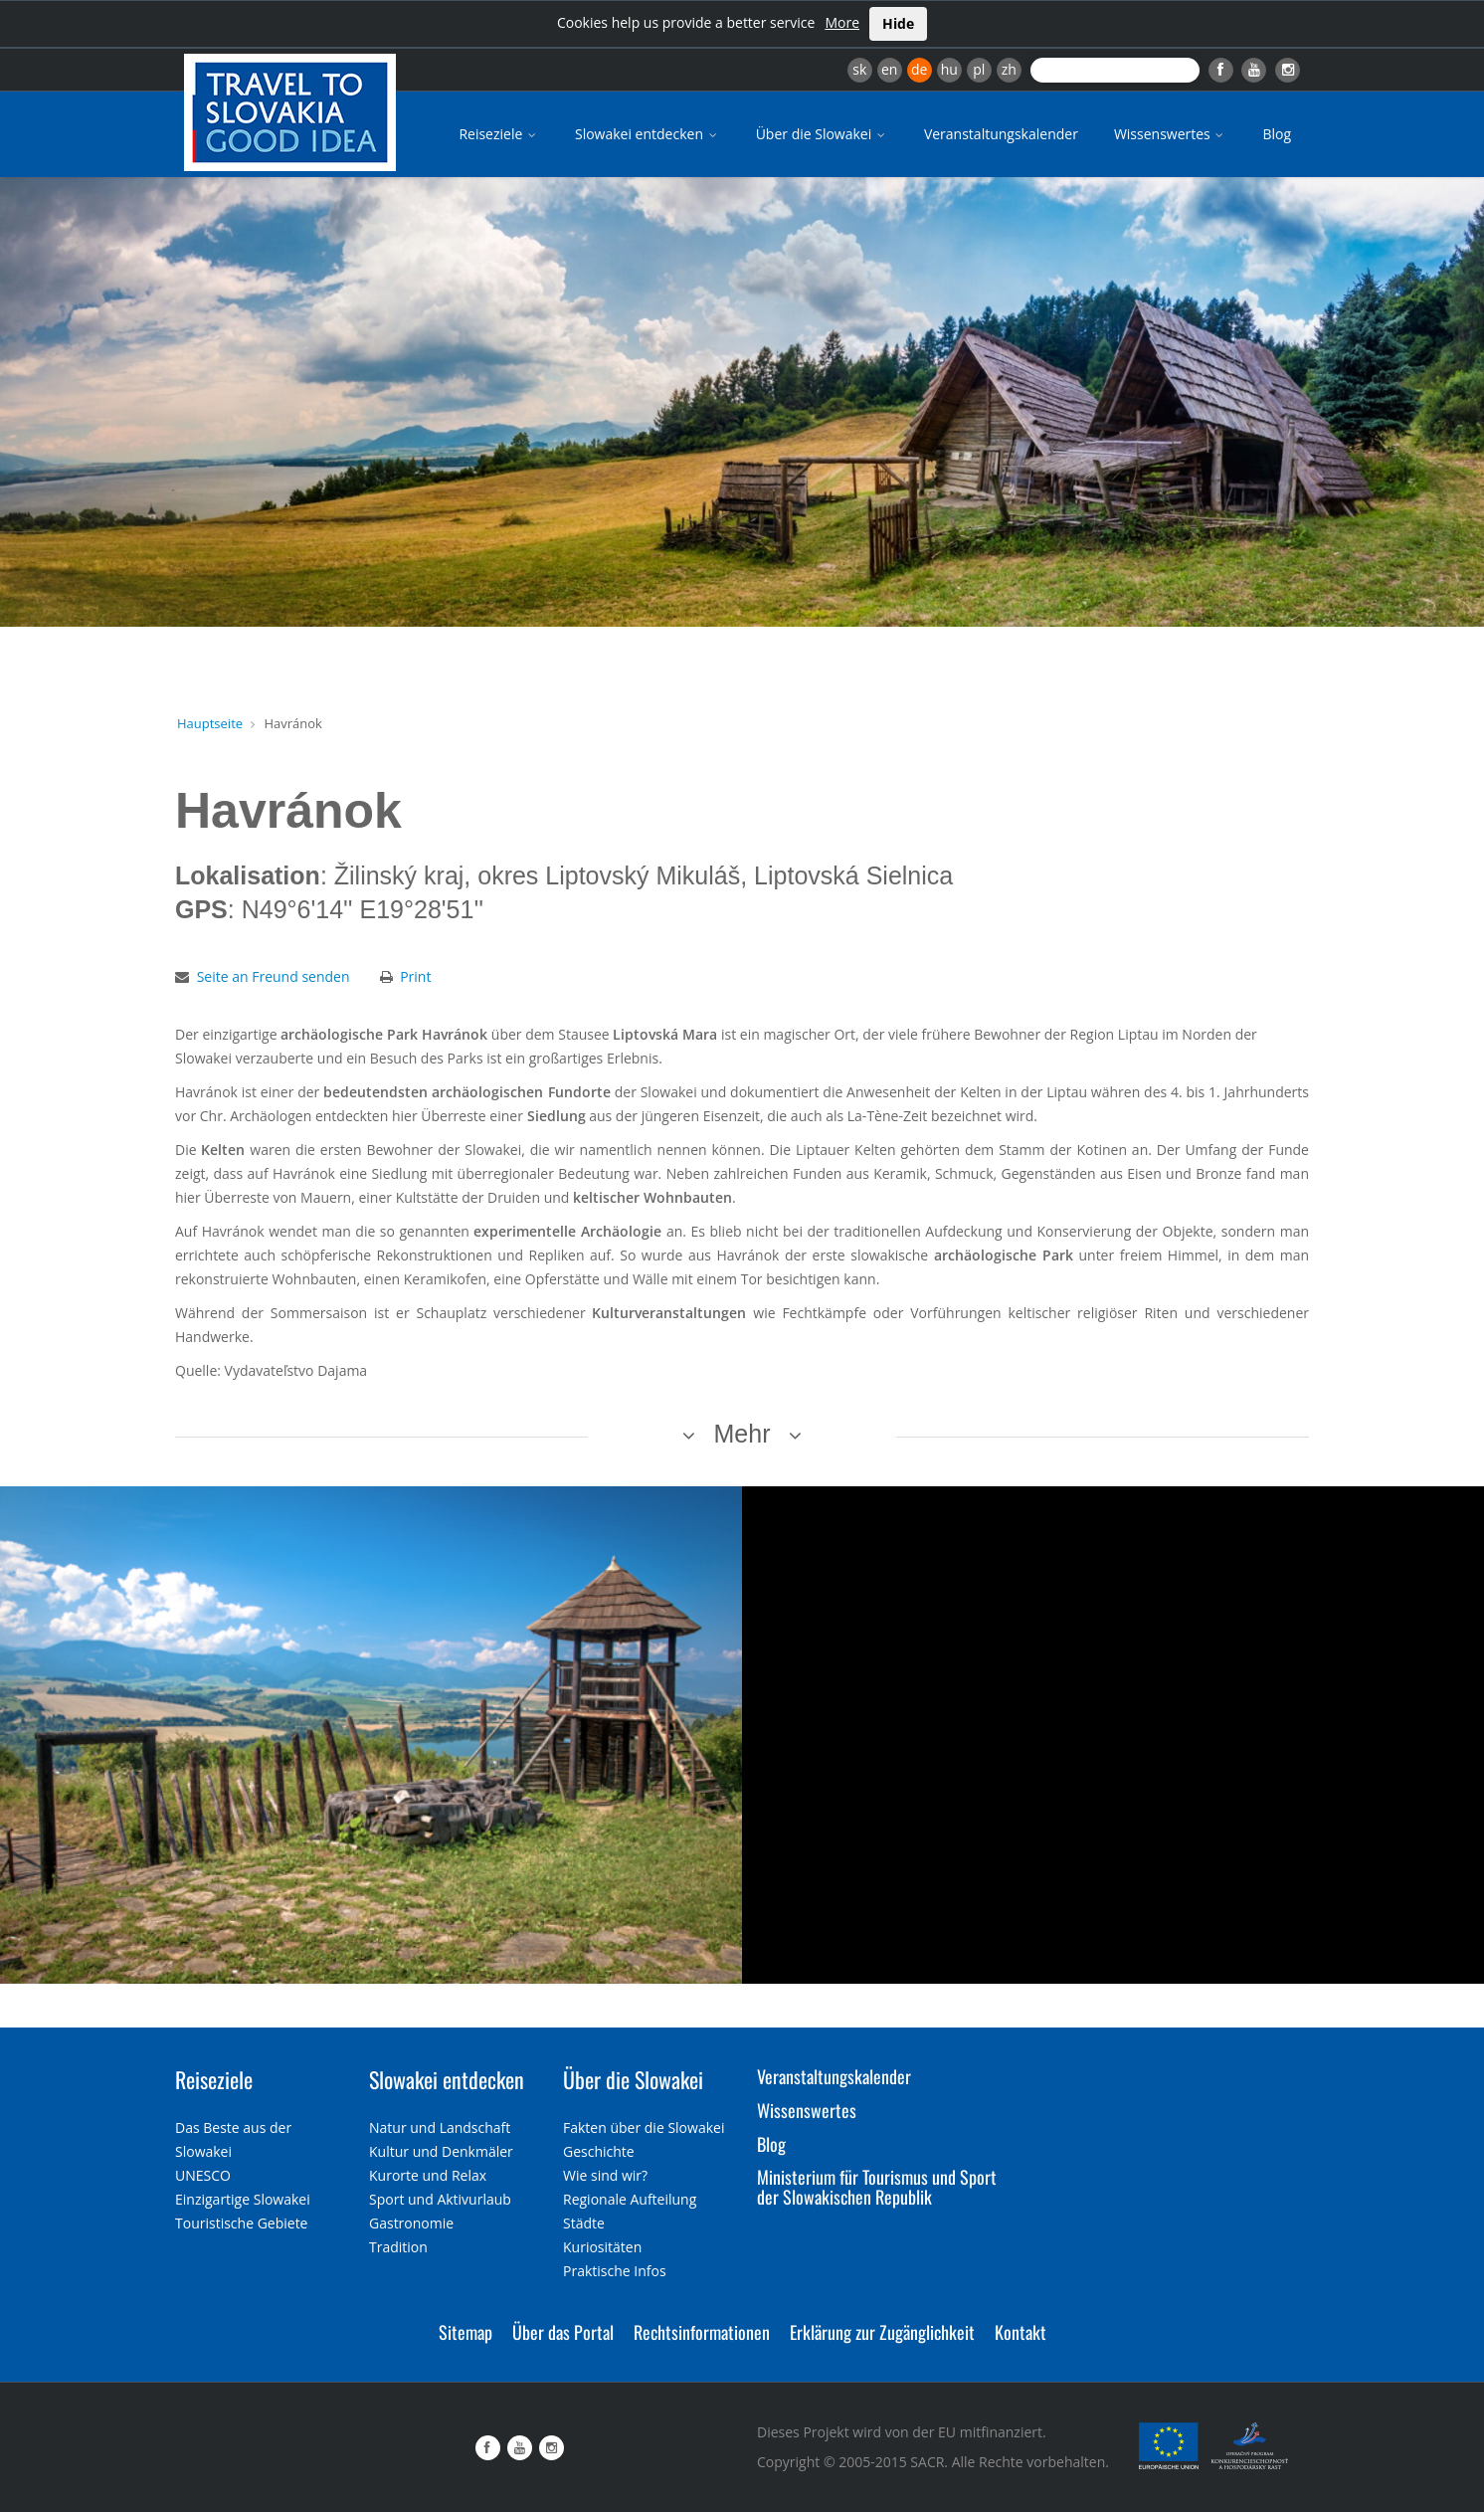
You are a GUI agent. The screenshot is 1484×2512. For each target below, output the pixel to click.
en (889, 69)
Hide (898, 23)
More (842, 22)
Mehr (742, 1434)
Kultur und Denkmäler (441, 2151)
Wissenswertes (1170, 133)
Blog (1276, 133)
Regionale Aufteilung (629, 2199)
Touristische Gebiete (241, 2223)
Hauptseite (210, 723)
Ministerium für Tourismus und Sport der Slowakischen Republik (877, 2187)
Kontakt (1020, 2332)
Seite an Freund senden (273, 976)
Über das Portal (563, 2332)
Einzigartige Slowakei (242, 2199)
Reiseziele (499, 133)
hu (949, 69)
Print (415, 976)
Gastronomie (411, 2223)
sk (859, 69)
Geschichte (599, 2151)
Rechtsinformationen (702, 2332)
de (919, 69)
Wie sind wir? (605, 2175)
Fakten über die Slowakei (643, 2127)
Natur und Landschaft (439, 2127)
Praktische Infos (614, 2270)
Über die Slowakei (822, 133)
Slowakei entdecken (647, 133)
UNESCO (203, 2175)
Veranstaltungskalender (1001, 133)
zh (1009, 69)
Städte (584, 2223)
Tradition (398, 2246)
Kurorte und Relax (427, 2175)
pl (979, 69)
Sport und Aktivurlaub (440, 2199)
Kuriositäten (602, 2246)
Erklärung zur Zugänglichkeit (882, 2332)
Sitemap (465, 2332)
